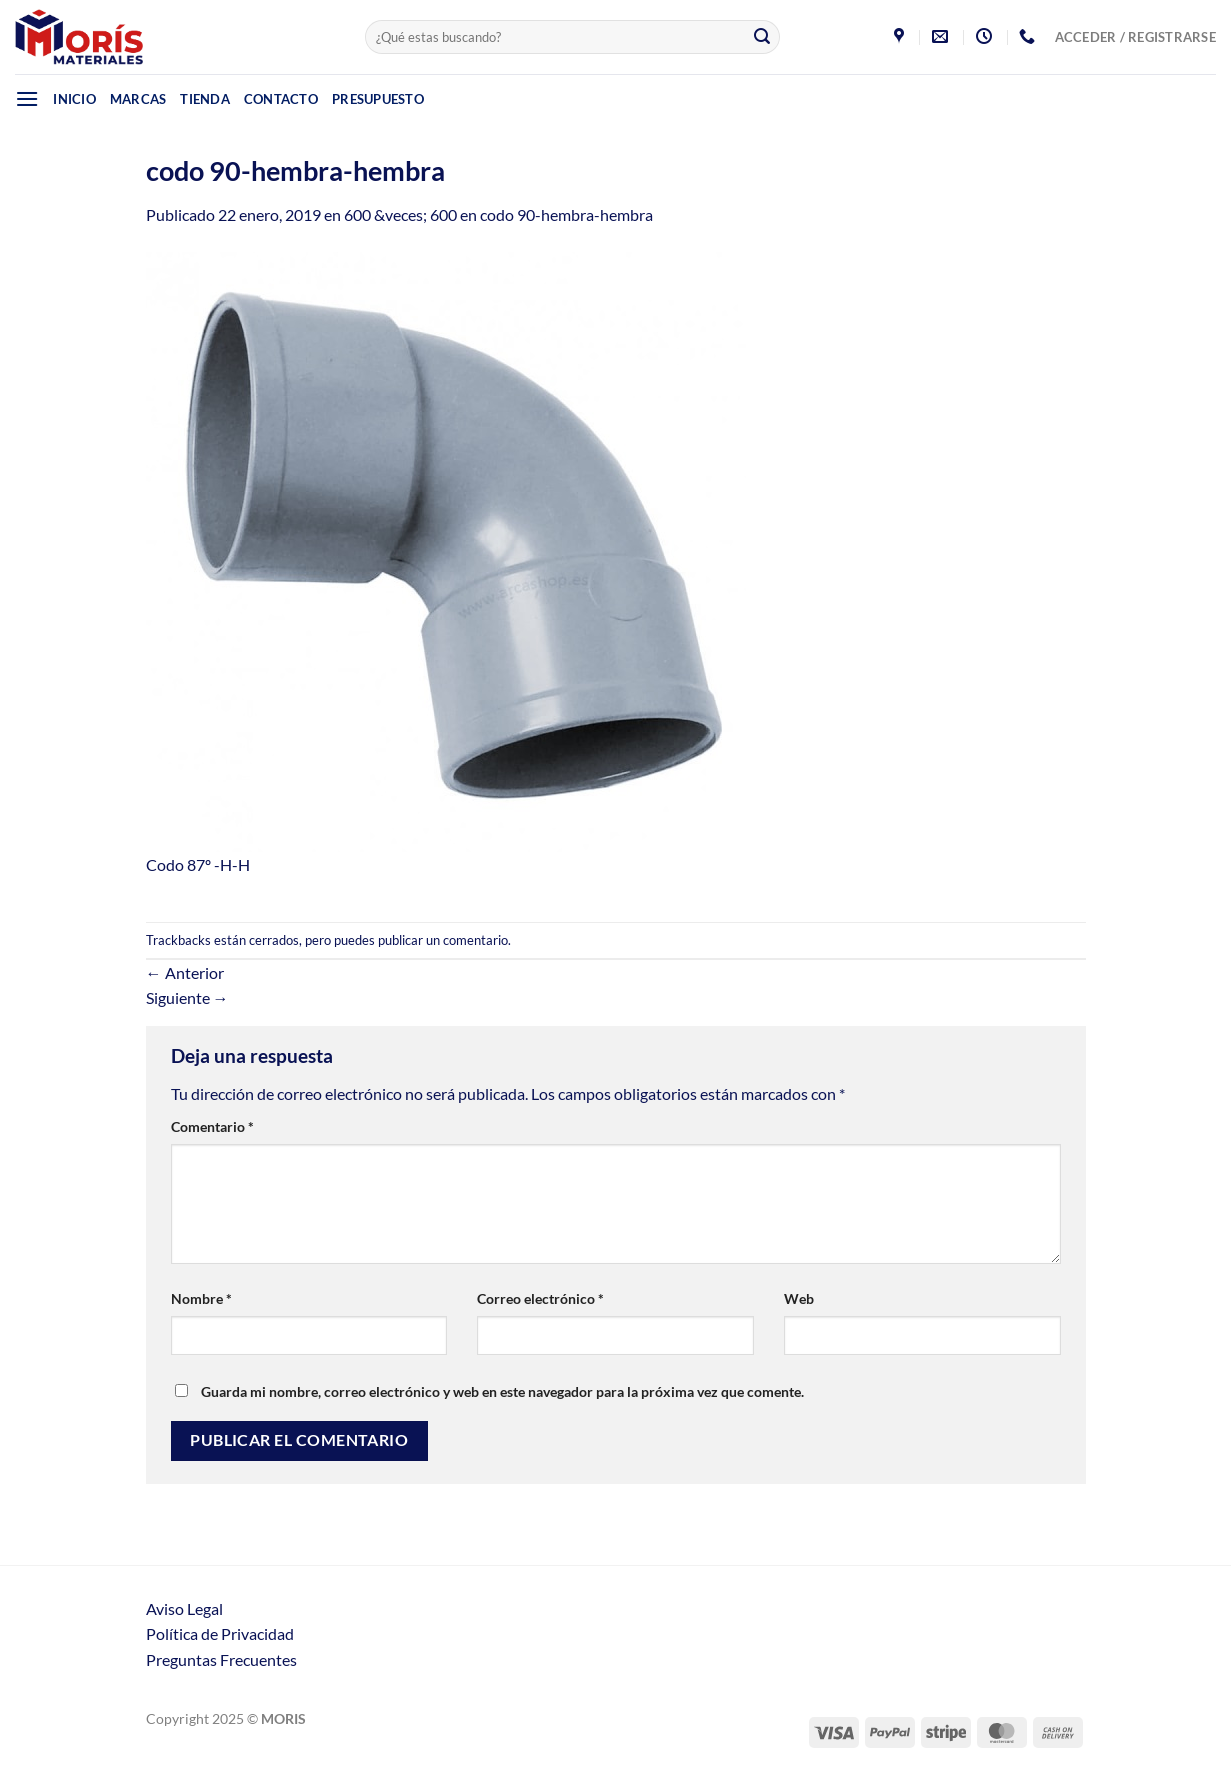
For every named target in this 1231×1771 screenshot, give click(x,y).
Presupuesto (378, 99)
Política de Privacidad (220, 1633)
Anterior (185, 972)
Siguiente (187, 997)
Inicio (74, 99)
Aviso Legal (184, 1608)
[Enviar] (762, 37)
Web (799, 1298)
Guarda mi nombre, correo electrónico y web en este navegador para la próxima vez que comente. (502, 1391)
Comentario (212, 1126)
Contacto (281, 99)
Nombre (201, 1298)
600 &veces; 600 (400, 214)
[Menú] (27, 98)
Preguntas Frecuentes (221, 1659)
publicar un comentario (443, 940)
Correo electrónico (540, 1298)
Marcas (138, 99)
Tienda (205, 99)
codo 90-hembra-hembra (566, 214)
